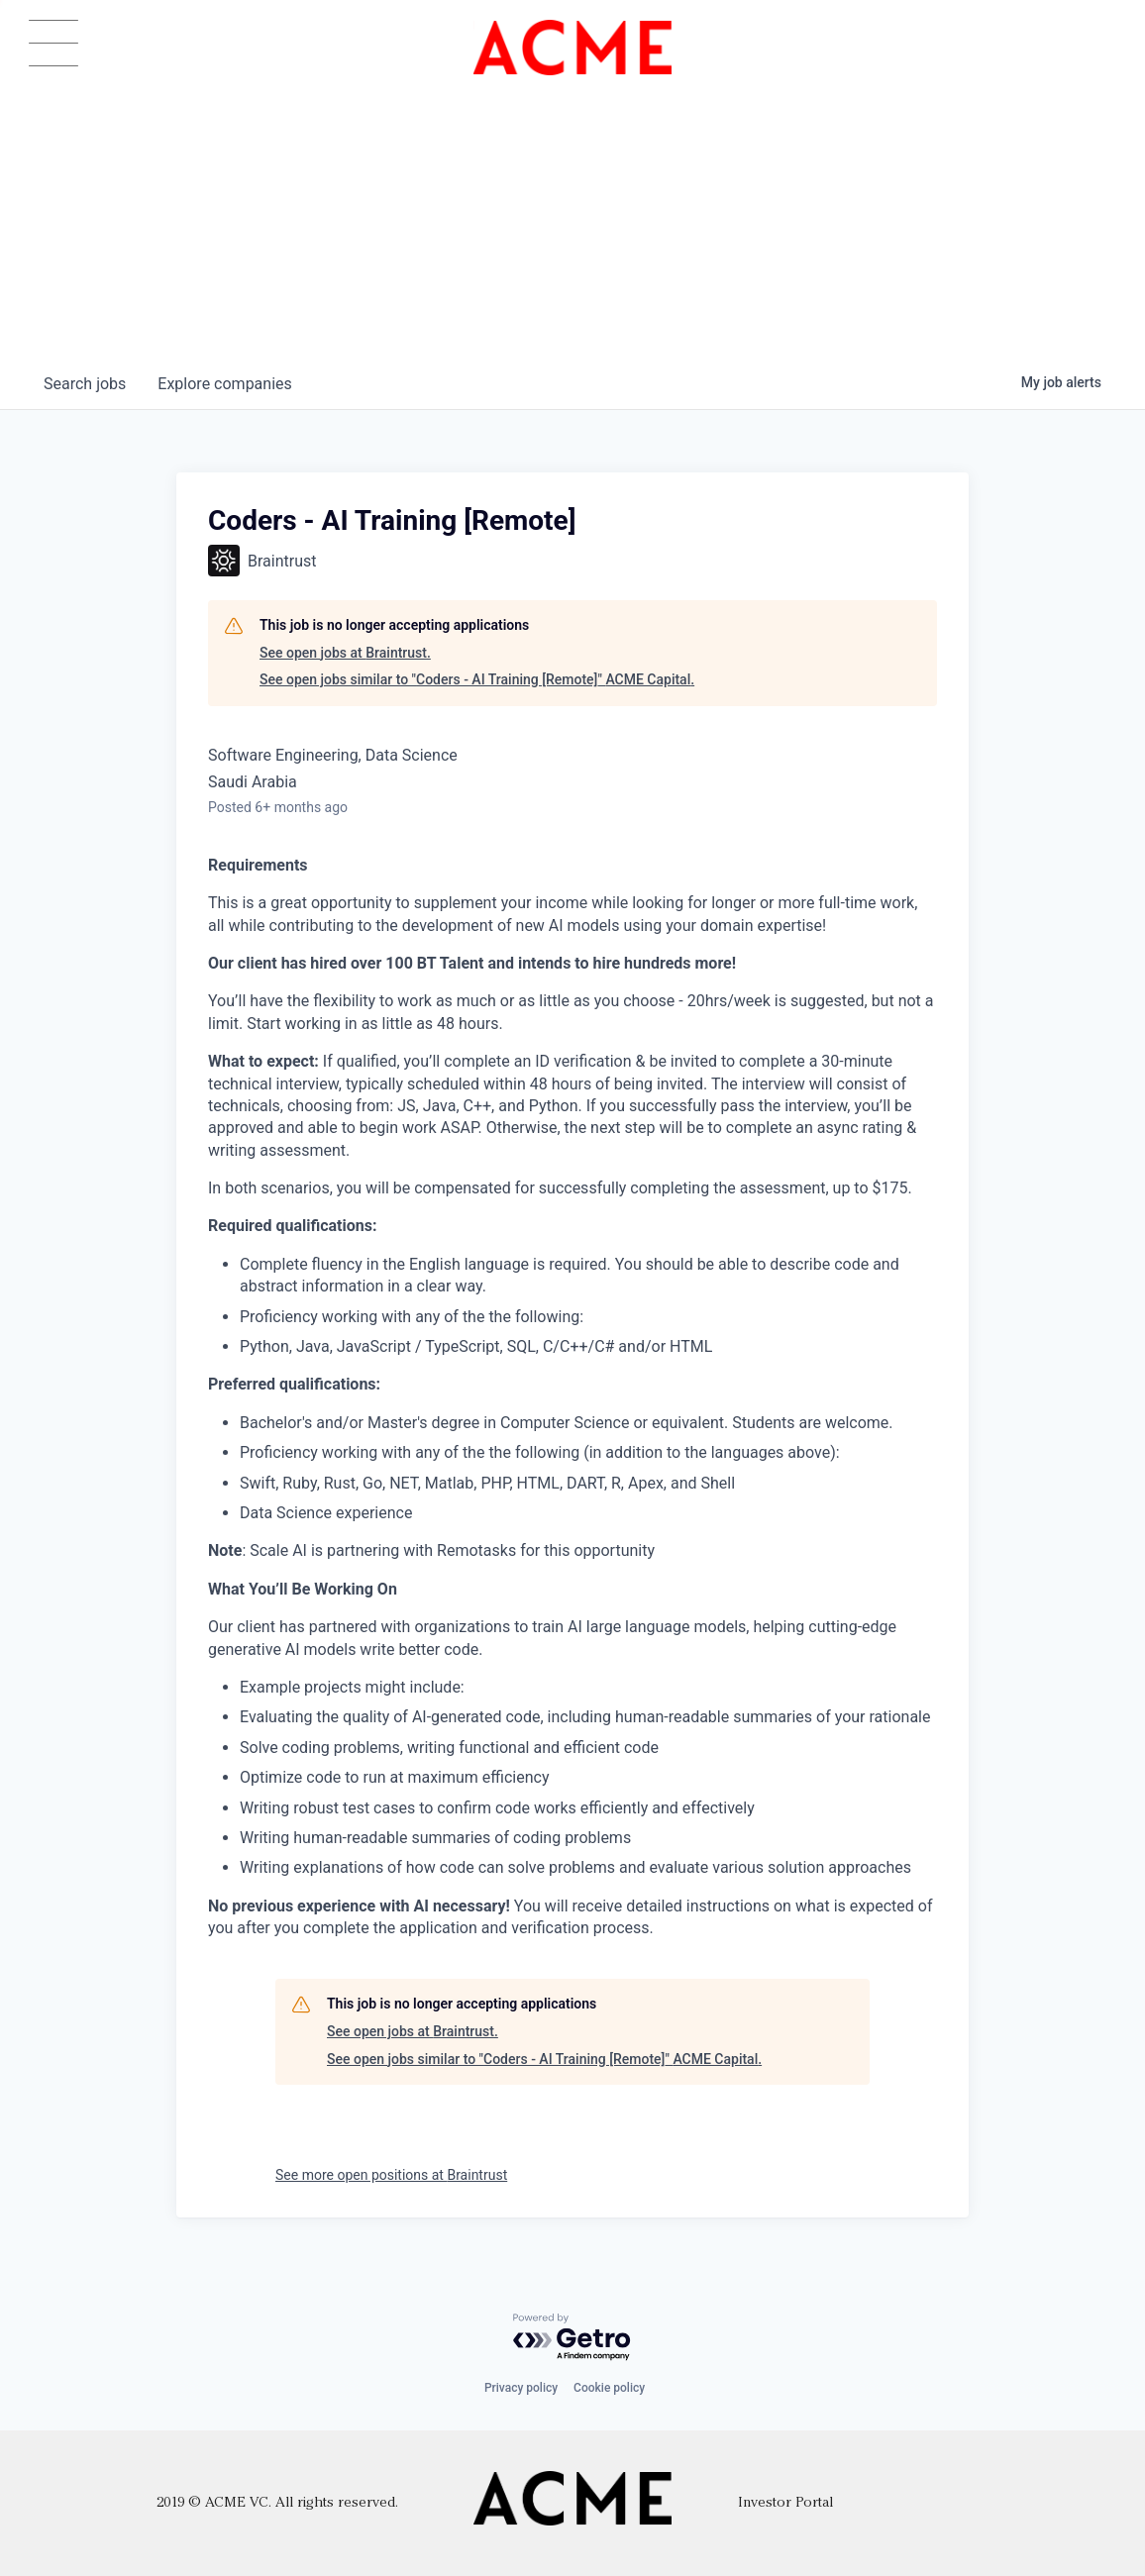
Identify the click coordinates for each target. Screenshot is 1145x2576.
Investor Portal (785, 2503)
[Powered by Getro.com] (572, 2338)
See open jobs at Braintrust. (345, 653)
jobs (85, 383)
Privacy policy (521, 2388)
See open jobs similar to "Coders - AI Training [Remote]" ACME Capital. (477, 679)
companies (224, 383)
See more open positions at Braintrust (391, 2175)
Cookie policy (609, 2388)
